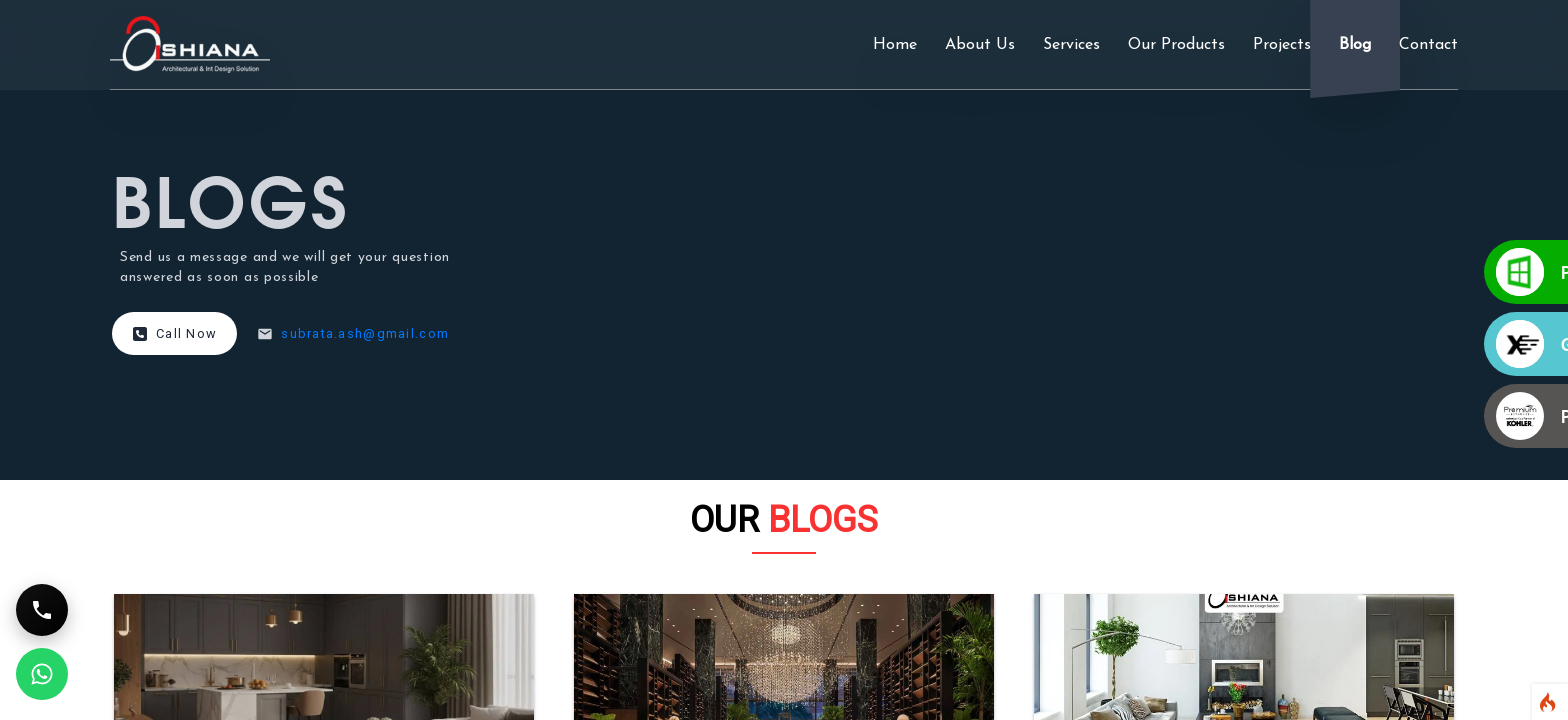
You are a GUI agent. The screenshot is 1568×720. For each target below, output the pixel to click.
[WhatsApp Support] (42, 674)
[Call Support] (42, 610)
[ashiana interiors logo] (190, 44)
